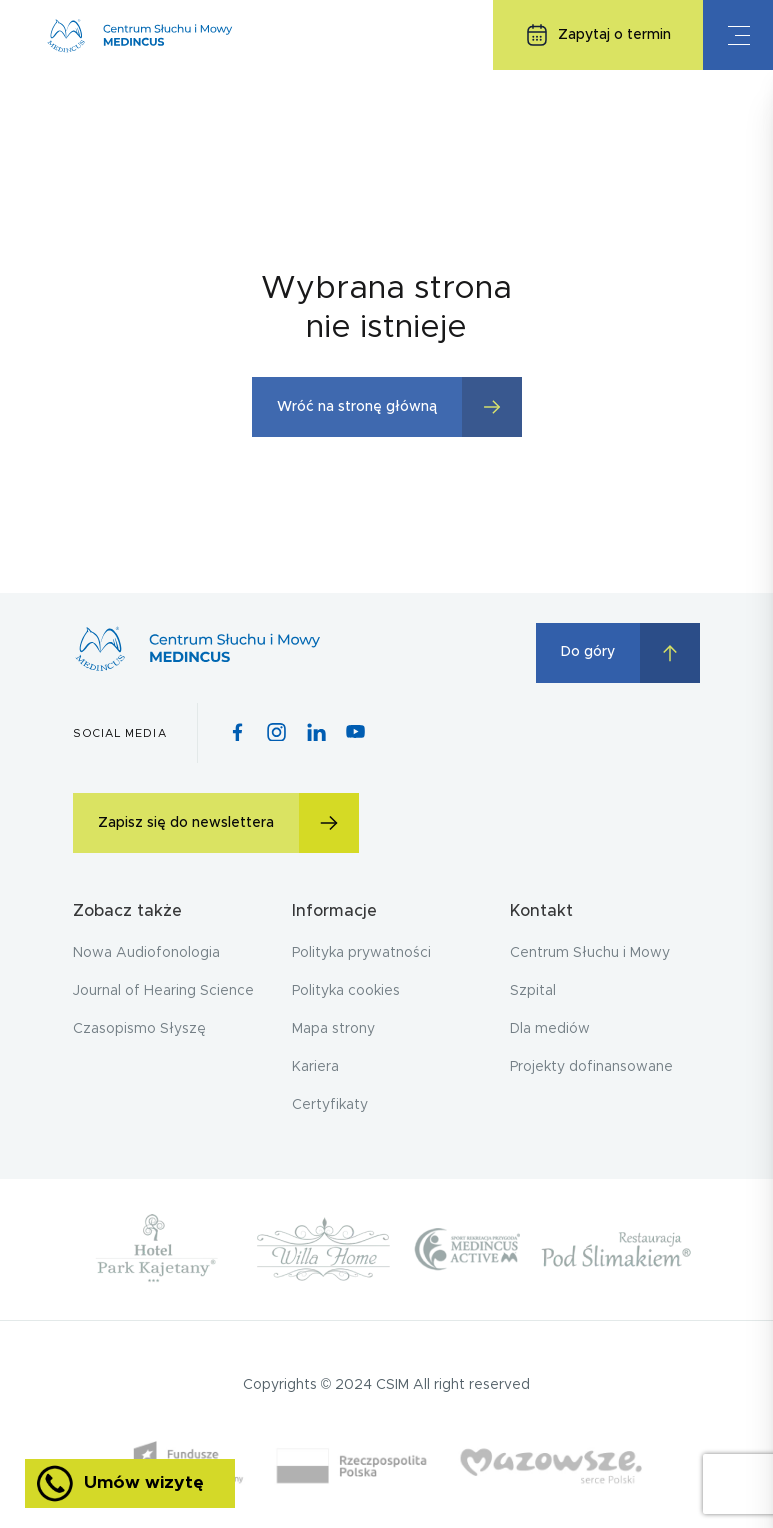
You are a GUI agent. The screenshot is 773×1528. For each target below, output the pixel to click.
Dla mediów (550, 1029)
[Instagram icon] (276, 734)
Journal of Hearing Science (163, 991)
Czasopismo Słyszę (139, 1029)
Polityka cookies (346, 991)
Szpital (533, 991)
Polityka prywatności (361, 953)
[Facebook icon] (237, 734)
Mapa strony (333, 1029)
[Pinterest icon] (316, 734)
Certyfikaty (330, 1105)
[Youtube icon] (355, 733)
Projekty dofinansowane (591, 1067)
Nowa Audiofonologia (146, 953)
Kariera (315, 1067)
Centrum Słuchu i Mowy (590, 953)
